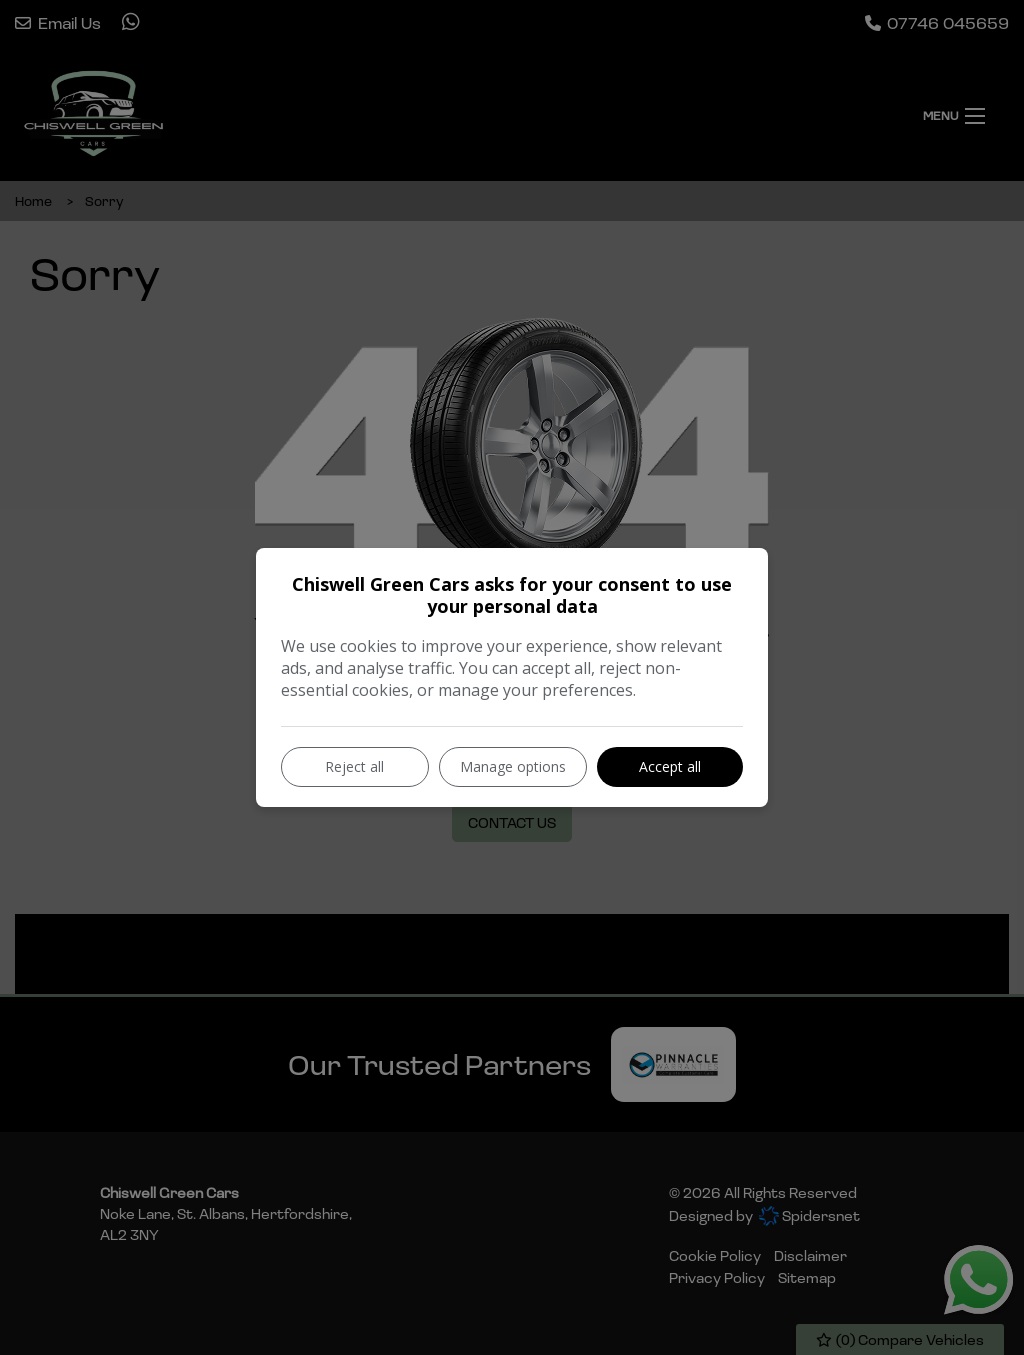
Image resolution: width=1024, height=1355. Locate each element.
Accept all (670, 766)
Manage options (513, 766)
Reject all (354, 766)
